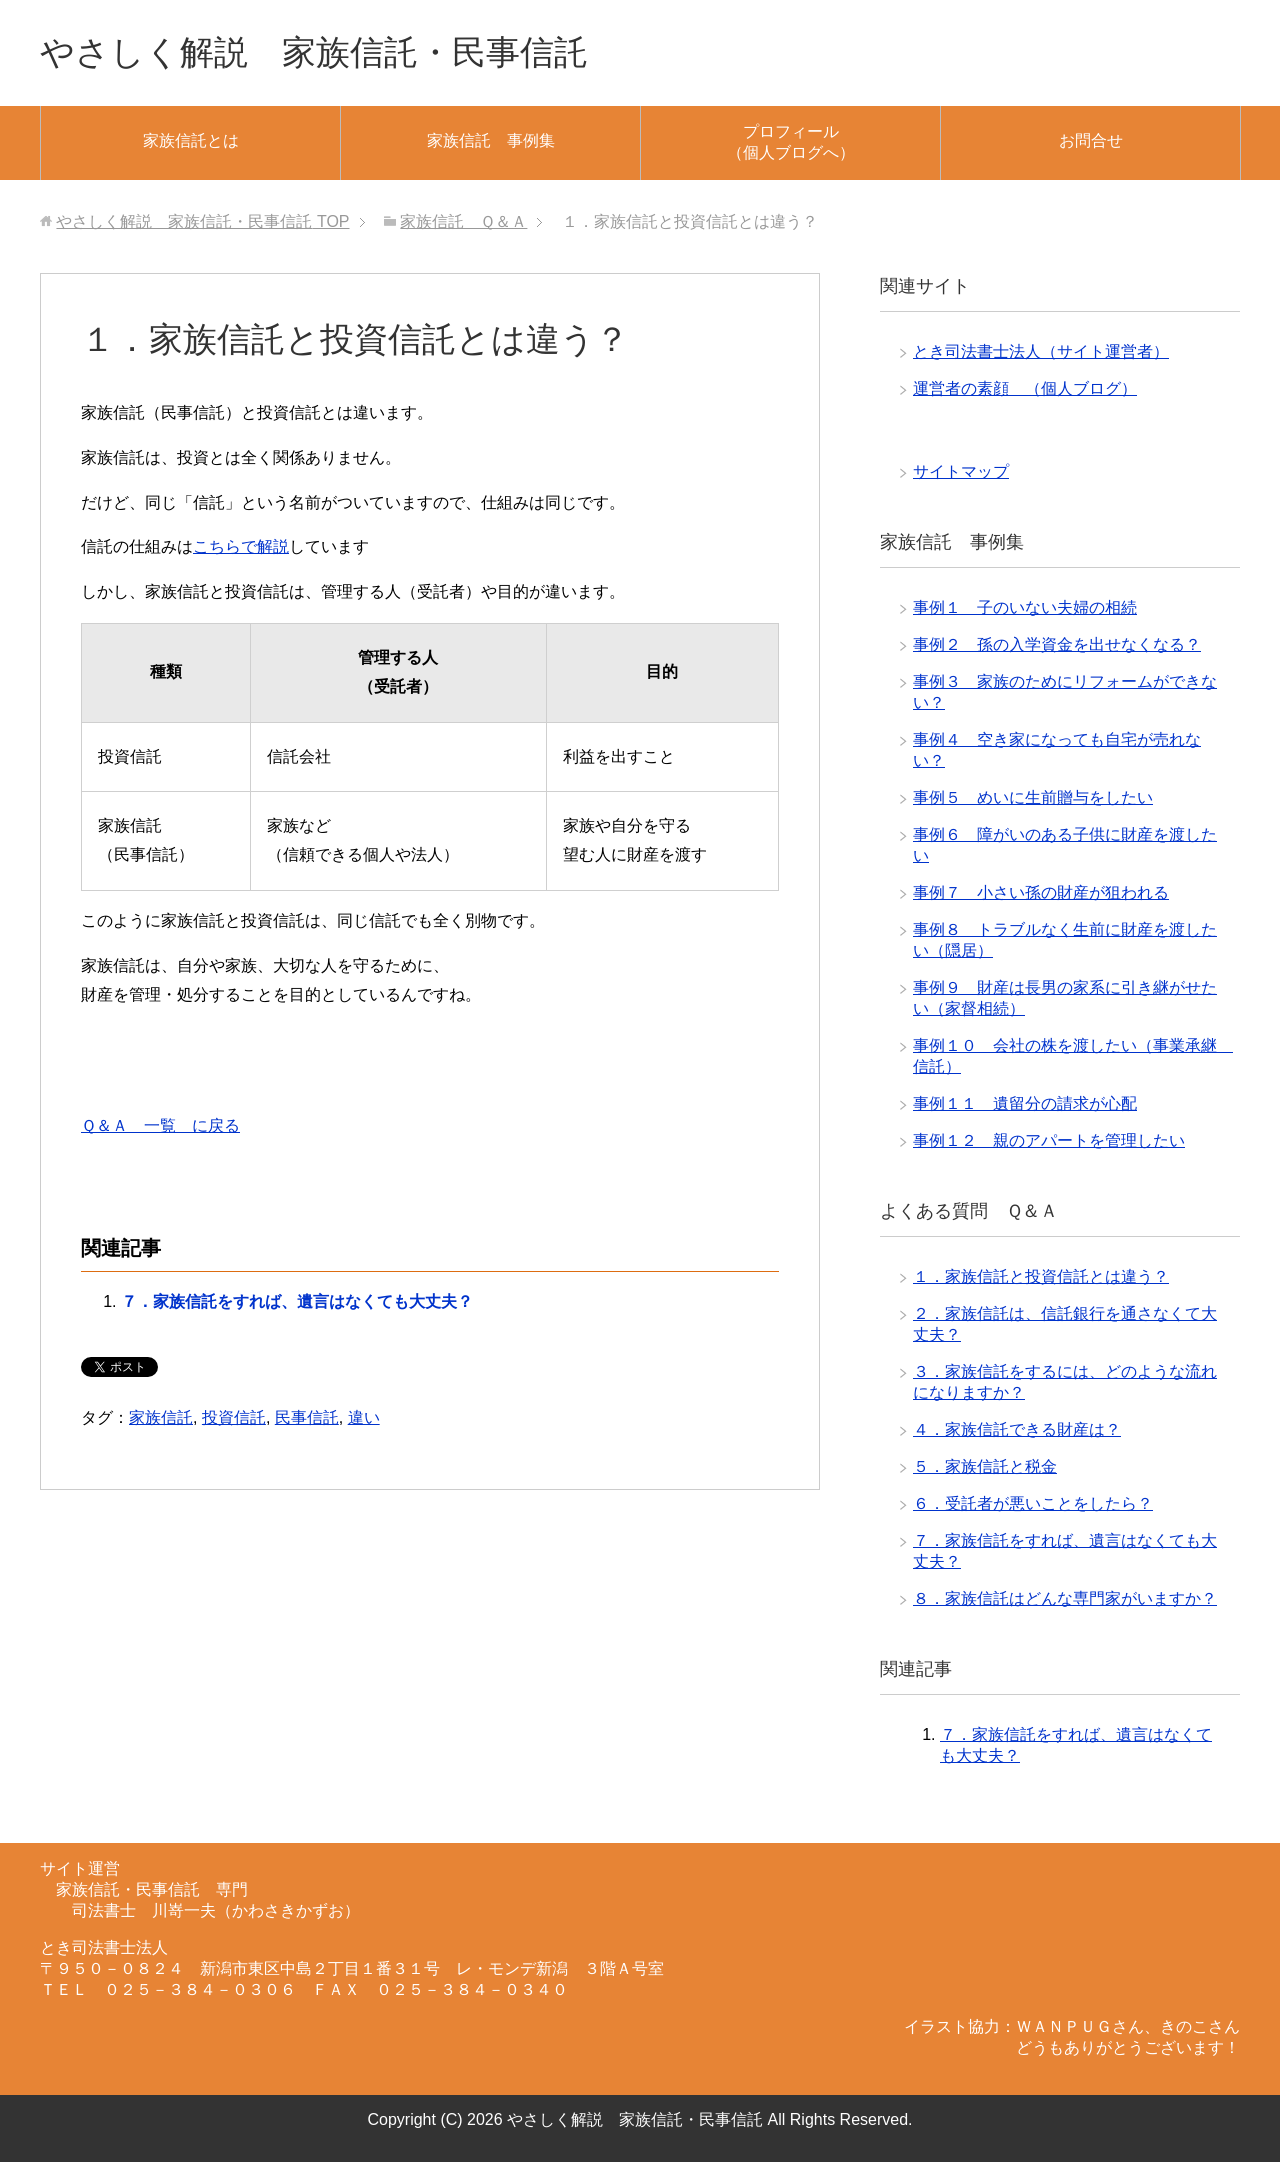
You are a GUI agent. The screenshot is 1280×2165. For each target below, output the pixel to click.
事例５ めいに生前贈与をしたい (1033, 800)
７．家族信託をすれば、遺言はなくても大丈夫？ (297, 1304)
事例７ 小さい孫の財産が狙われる (1041, 895)
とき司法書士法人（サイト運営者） (1041, 354)
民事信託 (307, 1420)
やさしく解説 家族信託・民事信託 (330, 53)
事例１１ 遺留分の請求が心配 (1025, 1106)
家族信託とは (191, 143)
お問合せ (1091, 143)
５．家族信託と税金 (985, 1469)
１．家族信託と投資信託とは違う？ (1041, 1279)
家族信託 (161, 1420)
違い (364, 1420)
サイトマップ (961, 474)
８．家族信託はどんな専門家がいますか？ (1065, 1601)
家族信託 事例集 (491, 143)
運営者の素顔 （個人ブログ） (1025, 391)
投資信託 (234, 1420)
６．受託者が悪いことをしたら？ (1033, 1506)
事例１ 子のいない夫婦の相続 (1025, 610)
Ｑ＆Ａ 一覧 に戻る (160, 1128)
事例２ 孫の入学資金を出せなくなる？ (1057, 647)
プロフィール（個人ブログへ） (791, 145)
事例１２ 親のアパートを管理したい (1049, 1143)
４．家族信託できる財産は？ (1017, 1432)
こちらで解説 (241, 549)
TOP (202, 224)
